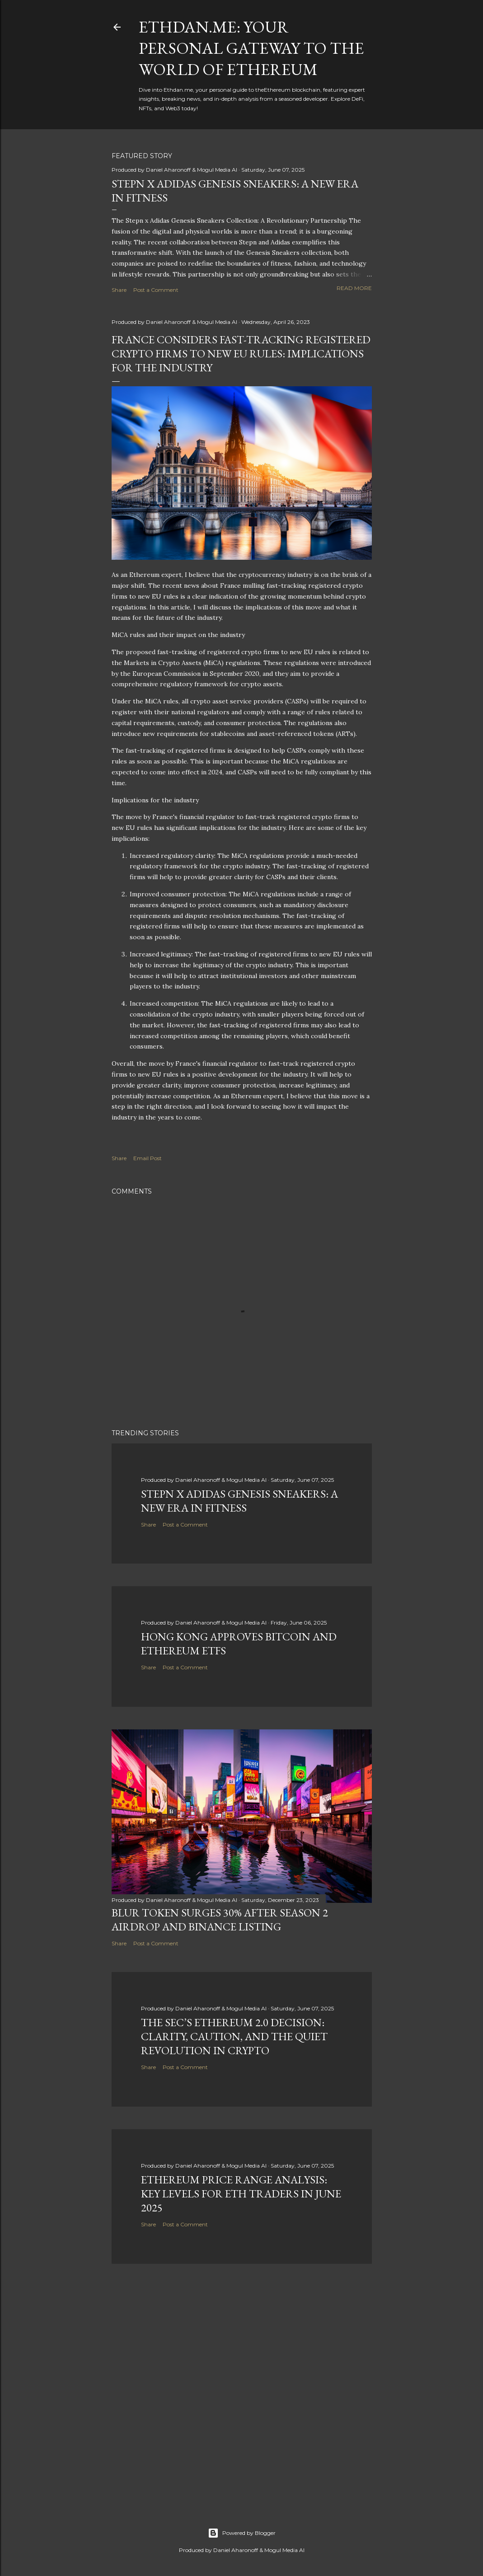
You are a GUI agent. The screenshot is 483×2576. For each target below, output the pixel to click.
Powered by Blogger (242, 2533)
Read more (354, 288)
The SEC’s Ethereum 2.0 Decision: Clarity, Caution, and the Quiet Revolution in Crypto (234, 2036)
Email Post (147, 1158)
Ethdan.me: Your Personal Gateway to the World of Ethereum (251, 48)
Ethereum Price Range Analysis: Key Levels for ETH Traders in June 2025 (241, 2194)
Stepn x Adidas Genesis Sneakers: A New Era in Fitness (239, 1501)
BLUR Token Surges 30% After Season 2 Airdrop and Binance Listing (220, 1920)
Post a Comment (155, 289)
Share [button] (119, 289)
